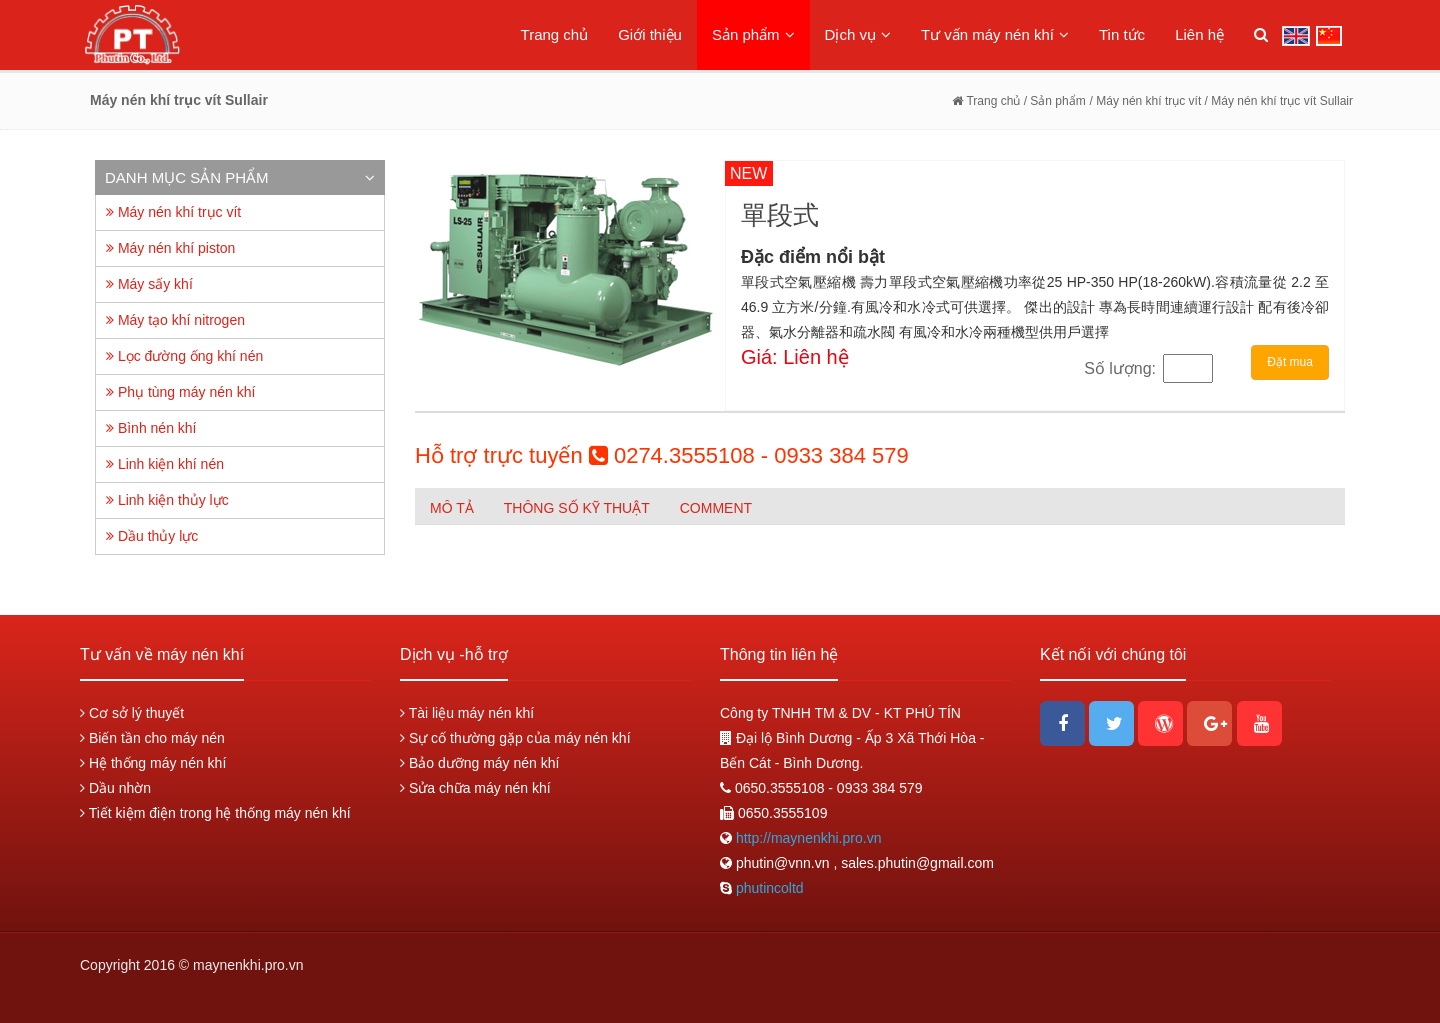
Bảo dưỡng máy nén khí (479, 763)
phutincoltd (770, 888)
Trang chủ (555, 34)
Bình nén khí (151, 428)
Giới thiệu (650, 34)
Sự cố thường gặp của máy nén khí (515, 738)
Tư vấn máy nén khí (995, 34)
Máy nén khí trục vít (173, 212)
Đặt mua (1290, 362)
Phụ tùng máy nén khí (180, 392)
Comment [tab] (716, 508)
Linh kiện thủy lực (167, 500)
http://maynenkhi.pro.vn (806, 838)
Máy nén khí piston (170, 248)
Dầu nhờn (115, 788)
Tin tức (1122, 34)
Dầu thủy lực (152, 536)
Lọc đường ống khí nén (184, 356)
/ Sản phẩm (1052, 101)
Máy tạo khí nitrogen (175, 320)
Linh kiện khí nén (165, 464)
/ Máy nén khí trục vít (1147, 101)
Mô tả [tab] (452, 508)
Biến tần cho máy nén (152, 738)
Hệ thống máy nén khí (153, 763)
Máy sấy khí (149, 284)
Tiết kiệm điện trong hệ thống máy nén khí (215, 813)
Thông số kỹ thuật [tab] (577, 508)
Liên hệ (1199, 34)
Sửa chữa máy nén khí (475, 788)
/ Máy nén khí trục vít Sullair (1279, 101)
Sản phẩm (753, 34)
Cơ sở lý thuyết (132, 713)
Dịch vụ (858, 34)
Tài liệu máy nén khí (467, 713)
